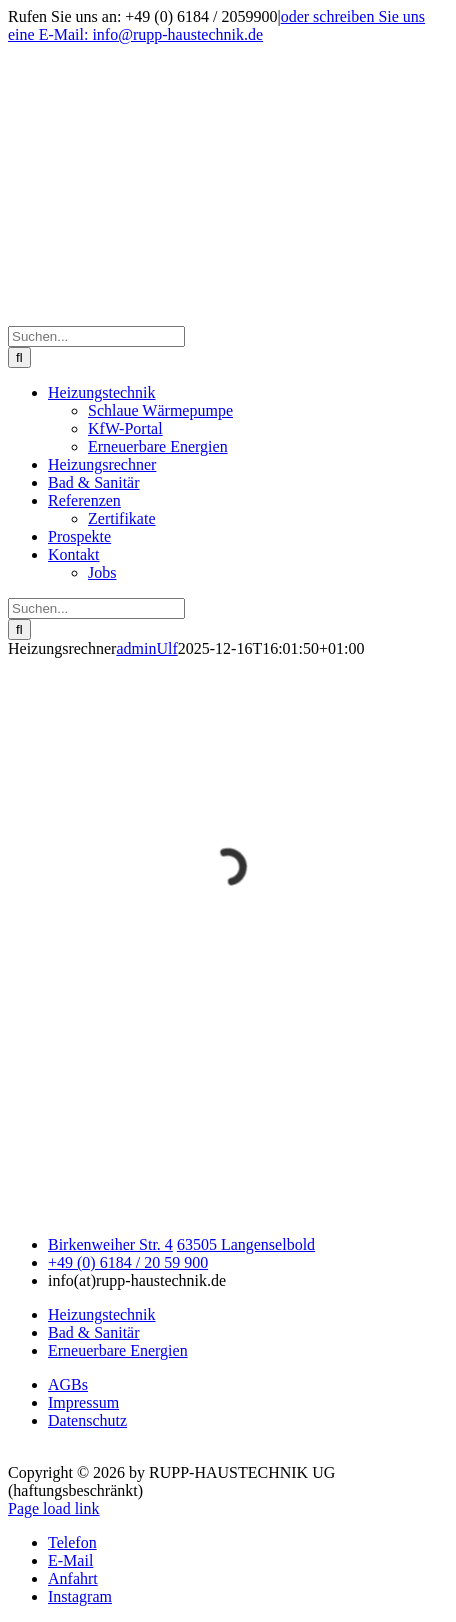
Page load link (54, 1508)
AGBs (68, 1384)
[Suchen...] (96, 336)
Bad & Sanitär (94, 1332)
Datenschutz (87, 1420)
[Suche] (19, 357)
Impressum (83, 1402)
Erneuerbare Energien (118, 1350)
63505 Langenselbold (246, 1244)
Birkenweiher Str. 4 (110, 1244)
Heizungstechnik (102, 1314)
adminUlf (146, 648)
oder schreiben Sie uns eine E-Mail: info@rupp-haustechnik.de (216, 25)
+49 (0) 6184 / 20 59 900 (128, 1262)
